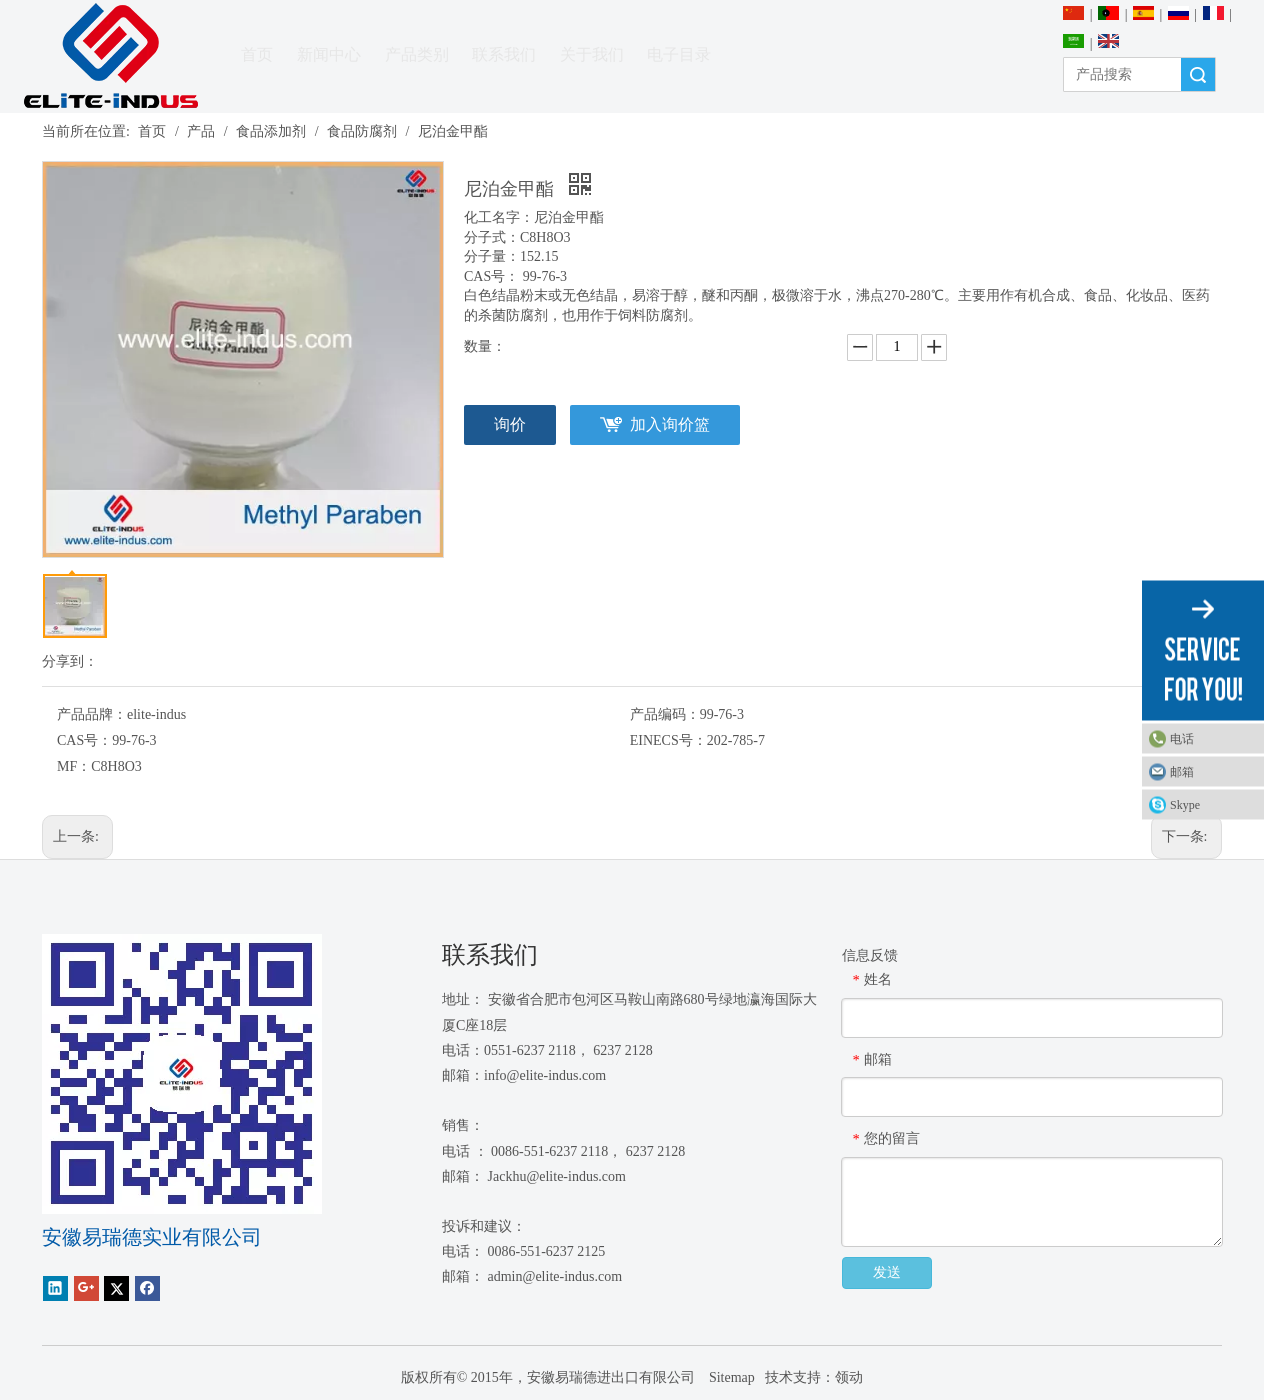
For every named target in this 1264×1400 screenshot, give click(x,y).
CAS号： (84, 740)
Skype (1185, 805)
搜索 (1198, 74)
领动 (849, 1377)
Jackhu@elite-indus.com (557, 1176)
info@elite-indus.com (545, 1075)
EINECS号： (668, 740)
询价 (510, 424)
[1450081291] (182, 1074)
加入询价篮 (670, 424)
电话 (1182, 739)
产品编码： (665, 714)
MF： (74, 766)
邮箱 (1182, 772)
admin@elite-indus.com (555, 1276)
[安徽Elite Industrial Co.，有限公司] (111, 56)
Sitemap (729, 1377)
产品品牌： (92, 714)
